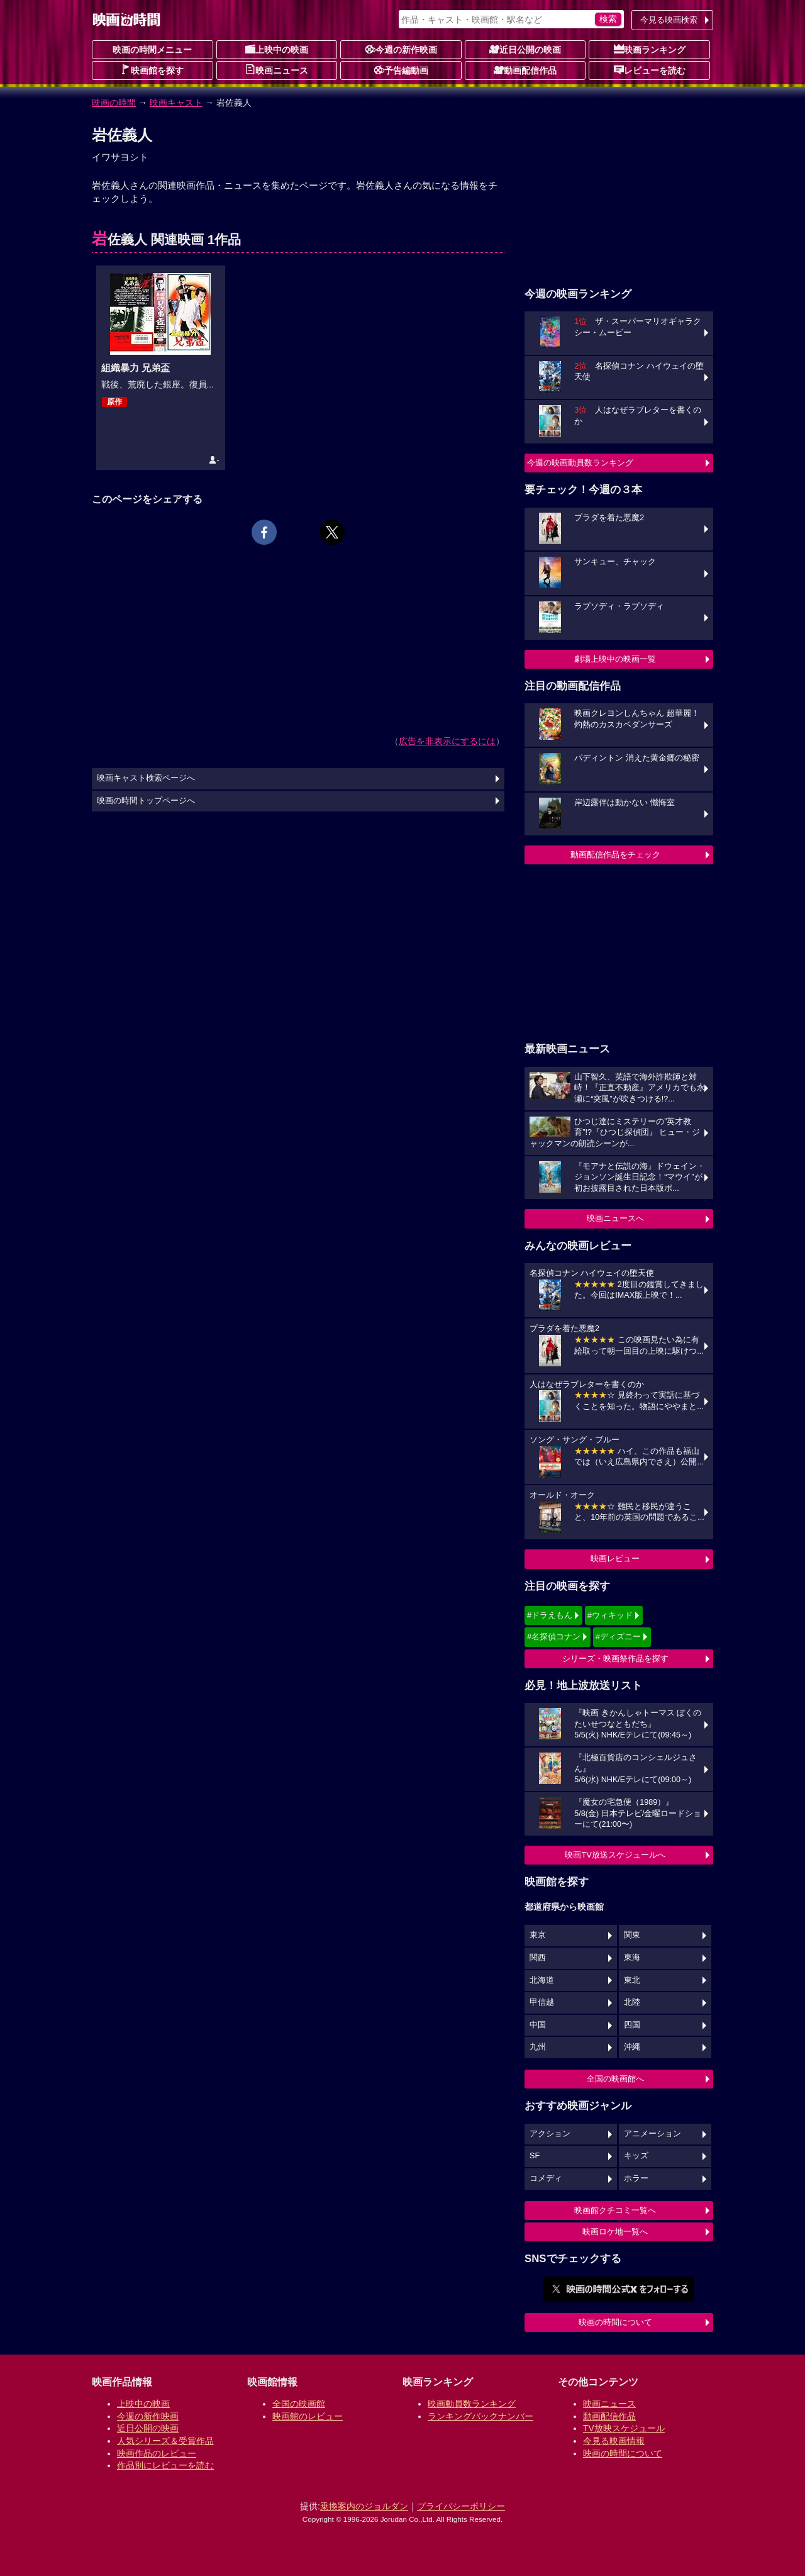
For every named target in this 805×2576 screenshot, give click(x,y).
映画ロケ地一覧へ (615, 2231)
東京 (538, 1935)
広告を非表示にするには (447, 741)
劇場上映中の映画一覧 (615, 659)
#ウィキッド (610, 1615)
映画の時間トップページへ (146, 800)
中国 (538, 2025)
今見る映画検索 (668, 20)
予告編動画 (401, 69)
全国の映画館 (298, 2404)
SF (535, 2155)
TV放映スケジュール (624, 2428)
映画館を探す (152, 69)
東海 (632, 1957)
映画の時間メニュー (152, 50)
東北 (632, 1980)
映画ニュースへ (615, 1218)
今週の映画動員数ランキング (580, 462)
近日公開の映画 (525, 49)
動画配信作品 (525, 69)
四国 (632, 2025)
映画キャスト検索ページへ (146, 778)
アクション (550, 2133)
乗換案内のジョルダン (364, 2506)
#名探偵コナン (553, 1636)
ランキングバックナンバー (480, 2416)
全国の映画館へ (615, 2078)
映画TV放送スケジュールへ (615, 1855)
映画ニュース (276, 69)
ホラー (636, 2178)
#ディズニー (618, 1636)
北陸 (632, 2002)
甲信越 (542, 2002)
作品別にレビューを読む (165, 2465)
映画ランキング (650, 49)
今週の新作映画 (401, 49)
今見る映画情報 (614, 2441)
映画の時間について (615, 2322)
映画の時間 (114, 103)
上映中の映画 (276, 49)
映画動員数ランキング (472, 2404)
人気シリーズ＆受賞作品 (165, 2441)
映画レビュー (615, 1558)
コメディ (546, 2178)
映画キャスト (176, 103)
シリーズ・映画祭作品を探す (615, 1658)
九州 (538, 2047)
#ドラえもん (549, 1615)
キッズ (636, 2155)
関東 (632, 1935)
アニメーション (652, 2133)
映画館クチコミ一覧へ (615, 2210)
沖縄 (632, 2047)
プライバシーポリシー (461, 2506)
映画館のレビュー (307, 2416)
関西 (538, 1957)
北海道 (542, 1980)
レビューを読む (650, 69)
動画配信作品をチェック (615, 854)
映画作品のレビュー (156, 2453)
